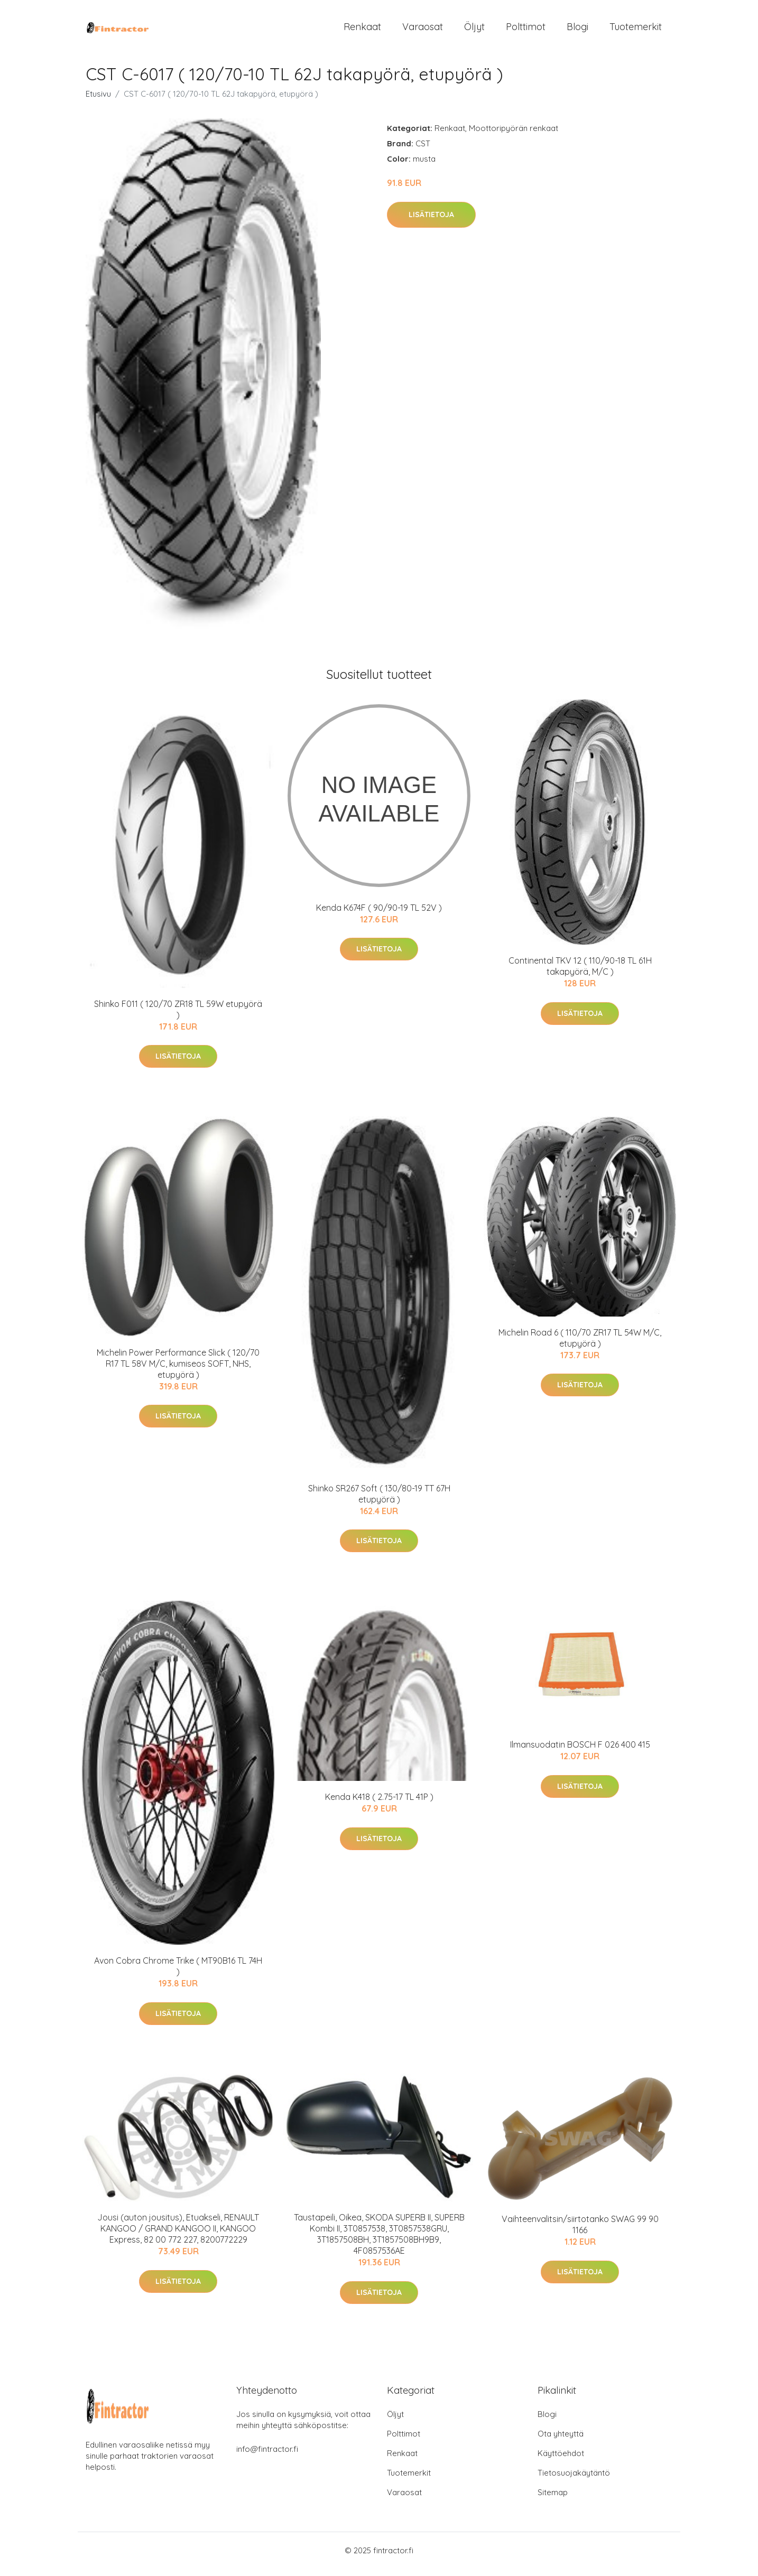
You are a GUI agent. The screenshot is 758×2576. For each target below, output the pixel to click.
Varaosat (422, 30)
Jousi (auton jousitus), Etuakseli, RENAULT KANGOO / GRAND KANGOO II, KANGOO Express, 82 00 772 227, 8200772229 (178, 2236)
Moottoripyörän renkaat (513, 135)
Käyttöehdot (561, 2461)
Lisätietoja (431, 222)
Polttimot (526, 30)
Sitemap (553, 2500)
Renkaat (362, 30)
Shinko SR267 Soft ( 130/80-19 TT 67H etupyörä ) (379, 1501)
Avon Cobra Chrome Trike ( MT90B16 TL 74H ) (178, 1973)
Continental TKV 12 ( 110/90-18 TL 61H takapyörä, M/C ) (580, 973)
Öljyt (474, 30)
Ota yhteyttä (561, 2441)
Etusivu (98, 101)
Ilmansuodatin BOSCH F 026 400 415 (580, 1752)
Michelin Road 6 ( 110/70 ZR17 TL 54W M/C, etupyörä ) (579, 1345)
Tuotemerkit (635, 30)
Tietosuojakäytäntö (574, 2480)
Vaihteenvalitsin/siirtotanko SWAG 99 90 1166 (580, 2232)
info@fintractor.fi (267, 2456)
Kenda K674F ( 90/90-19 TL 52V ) (379, 915)
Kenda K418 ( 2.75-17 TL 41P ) (379, 1804)
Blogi (577, 30)
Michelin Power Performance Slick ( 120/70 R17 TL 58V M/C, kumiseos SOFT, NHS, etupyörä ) (178, 1371)
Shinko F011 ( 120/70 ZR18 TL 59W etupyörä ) (178, 1017)
